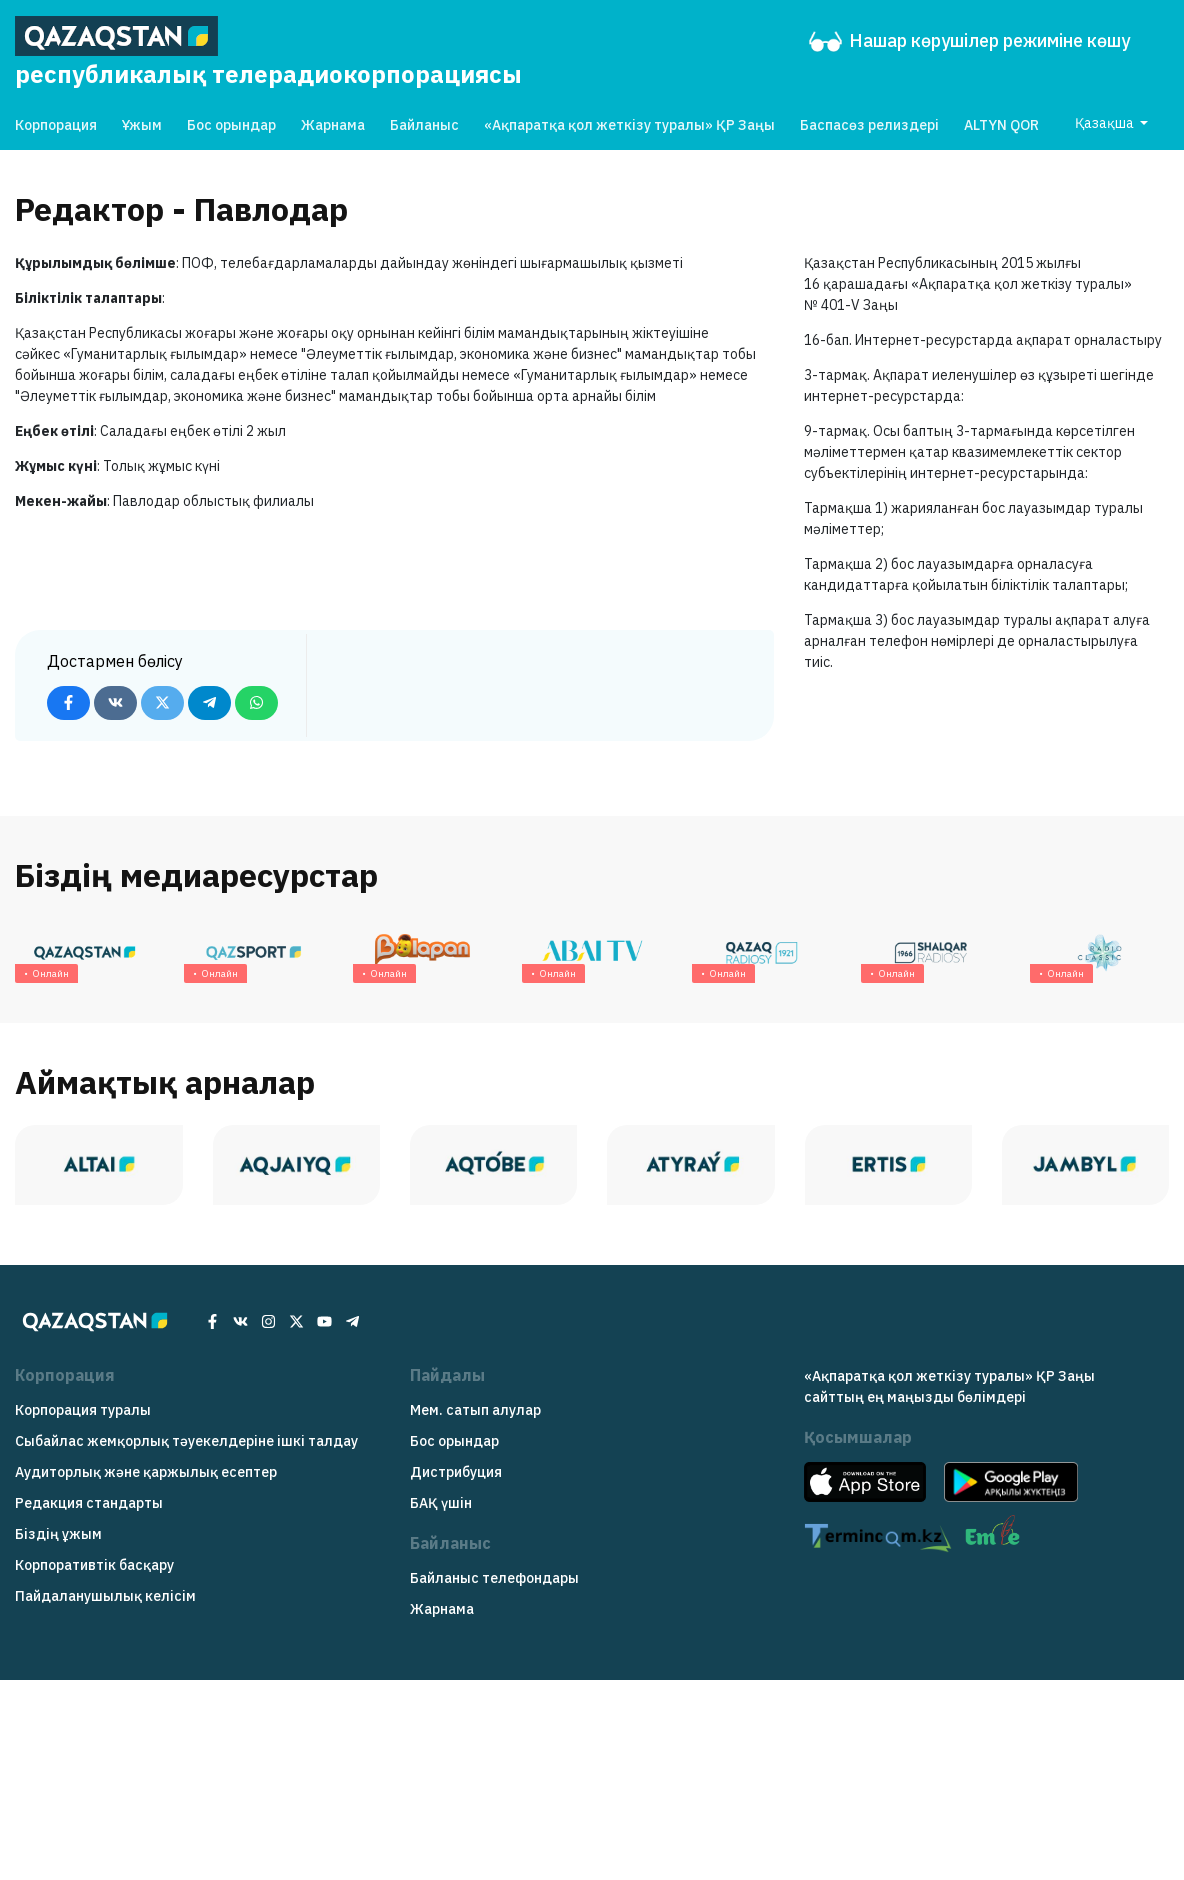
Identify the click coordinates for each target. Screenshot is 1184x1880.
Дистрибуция (456, 1472)
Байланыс (424, 125)
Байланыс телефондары (494, 1578)
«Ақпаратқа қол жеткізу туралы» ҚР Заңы (629, 125)
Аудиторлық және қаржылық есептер (146, 1472)
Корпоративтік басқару (94, 1565)
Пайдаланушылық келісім (105, 1596)
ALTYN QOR (1001, 125)
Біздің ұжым (58, 1534)
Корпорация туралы (83, 1410)
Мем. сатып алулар (475, 1410)
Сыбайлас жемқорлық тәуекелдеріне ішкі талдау (186, 1441)
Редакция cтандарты (89, 1503)
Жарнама (333, 125)
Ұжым (142, 125)
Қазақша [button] (1106, 123)
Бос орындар (231, 125)
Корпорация (56, 125)
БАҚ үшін (441, 1503)
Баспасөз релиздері (869, 125)
